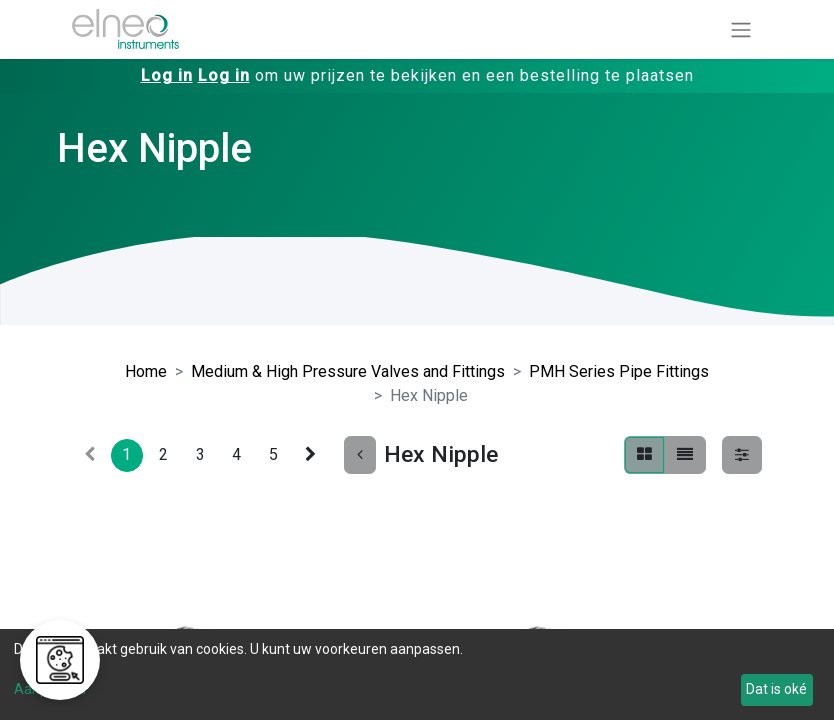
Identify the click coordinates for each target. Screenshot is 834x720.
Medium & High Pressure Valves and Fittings (348, 371)
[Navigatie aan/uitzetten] (741, 29)
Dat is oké (776, 689)
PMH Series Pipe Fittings (619, 371)
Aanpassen (50, 689)
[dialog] (417, 674)
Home (146, 371)
